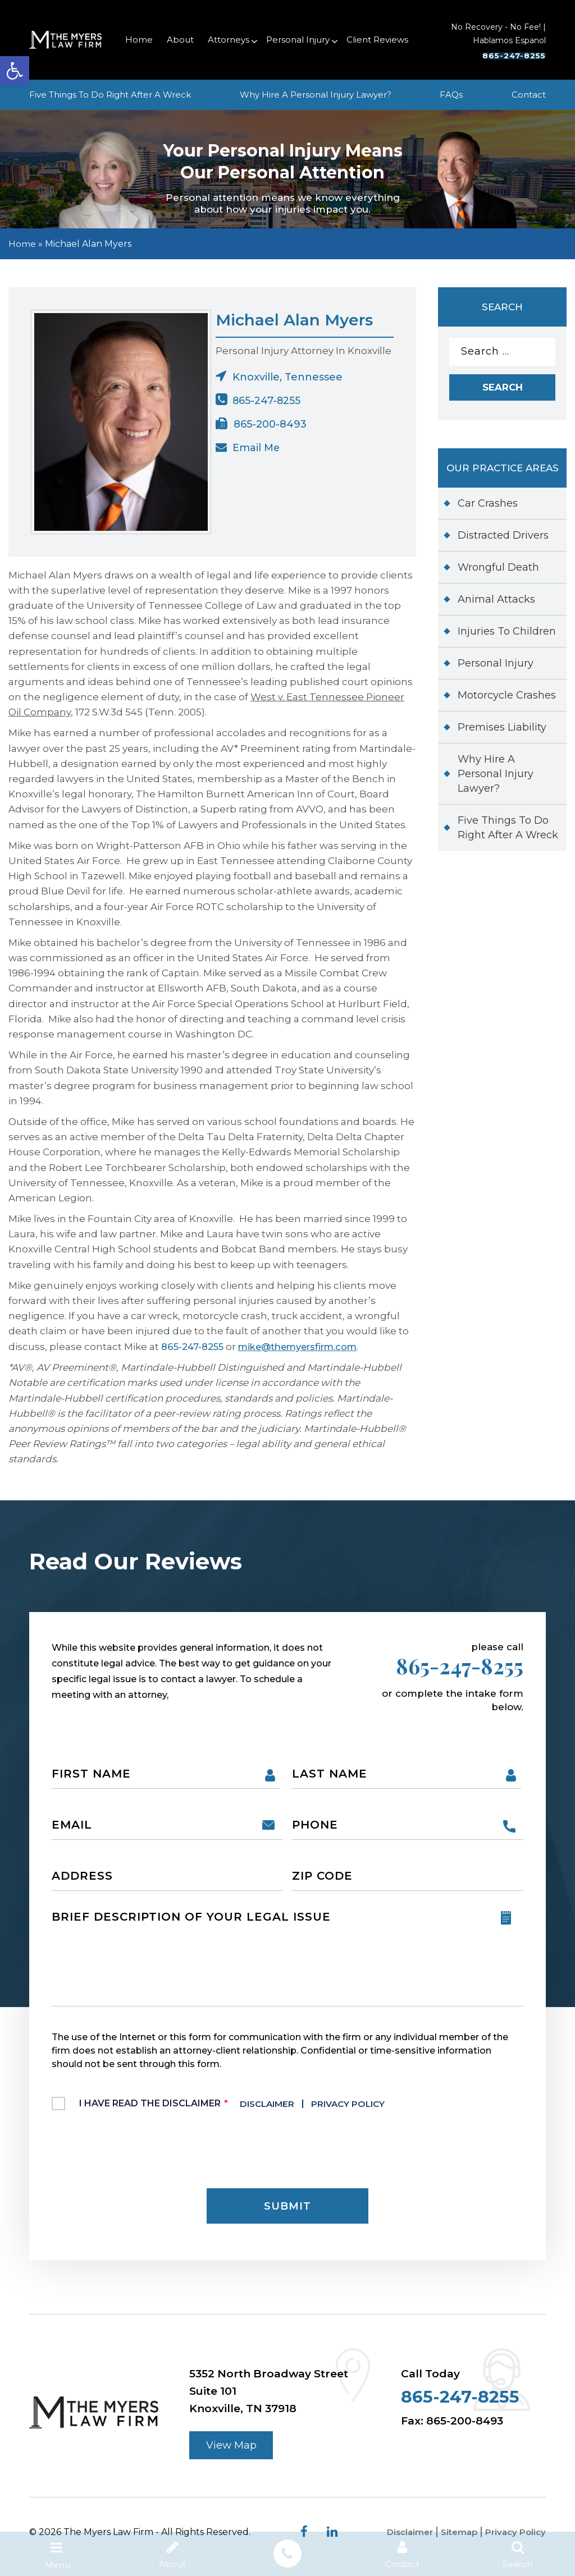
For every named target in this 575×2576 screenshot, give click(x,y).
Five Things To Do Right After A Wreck (110, 94)
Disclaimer (270, 2108)
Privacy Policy (355, 2108)
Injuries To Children (507, 634)
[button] (14, 70)
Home (139, 39)
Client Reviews (377, 39)
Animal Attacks (496, 602)
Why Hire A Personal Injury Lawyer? (315, 94)
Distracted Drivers (503, 538)
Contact (529, 94)
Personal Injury (298, 39)
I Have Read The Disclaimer (239, 2108)
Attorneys (228, 39)
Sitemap (454, 2541)
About (180, 39)
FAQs (451, 94)
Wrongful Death (498, 570)
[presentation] (137, 2154)
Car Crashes (488, 506)
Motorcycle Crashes (507, 698)
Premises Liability (502, 730)
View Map (233, 2453)
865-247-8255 (498, 56)
